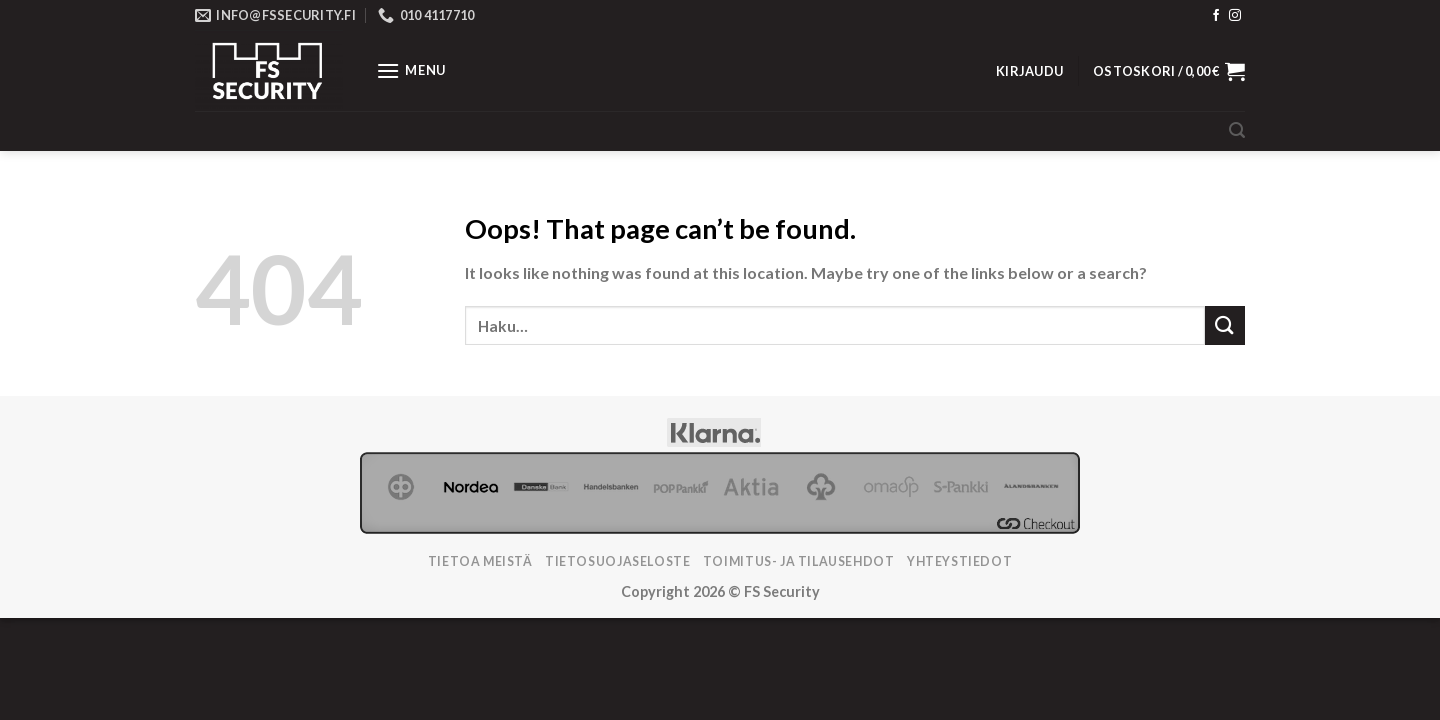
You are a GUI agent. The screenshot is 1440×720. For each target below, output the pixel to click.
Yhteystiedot (959, 561)
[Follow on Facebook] (1216, 16)
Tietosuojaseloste (617, 561)
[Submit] (1225, 325)
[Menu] (411, 70)
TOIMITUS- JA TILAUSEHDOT (799, 561)
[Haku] (1237, 130)
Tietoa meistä (480, 561)
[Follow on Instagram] (1235, 16)
